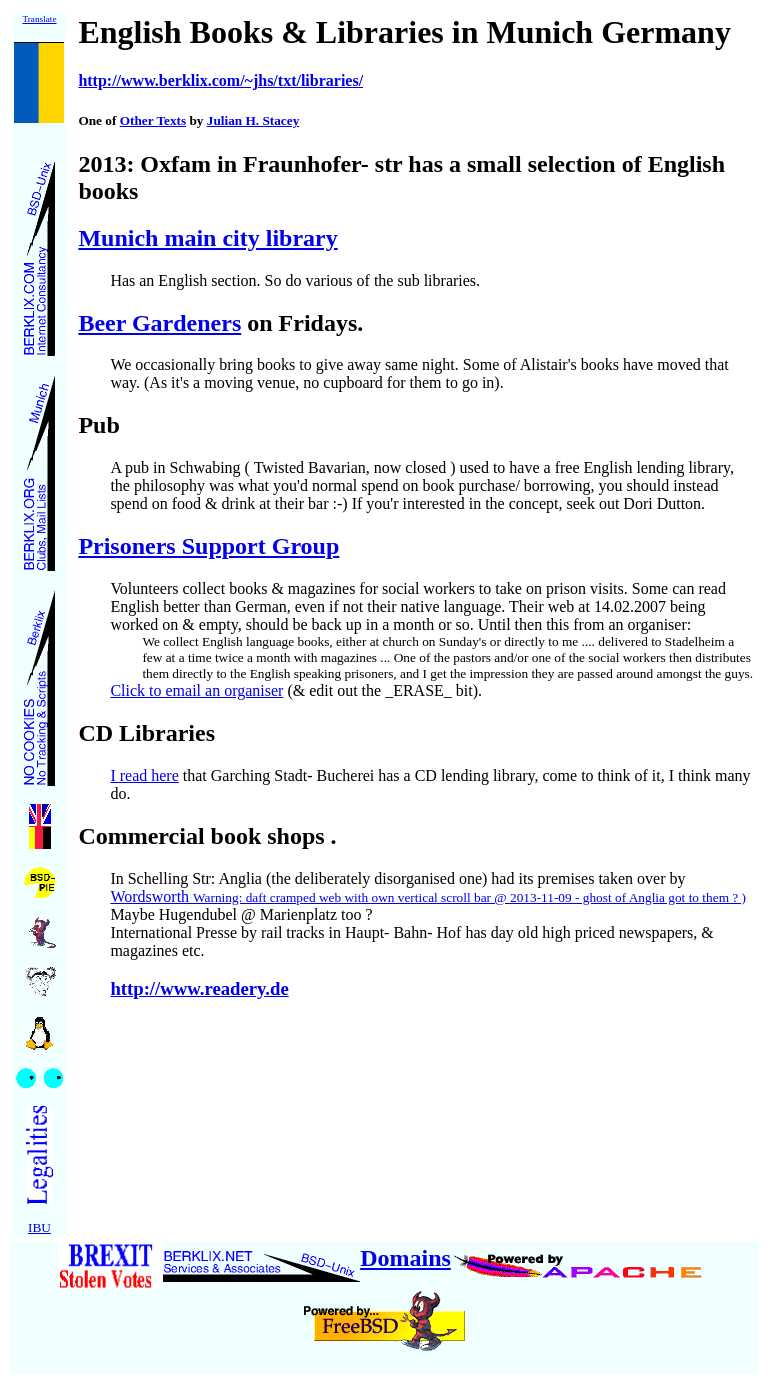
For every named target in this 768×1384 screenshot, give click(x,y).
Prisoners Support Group (208, 546)
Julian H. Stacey (253, 120)
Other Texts (153, 120)
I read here (144, 775)
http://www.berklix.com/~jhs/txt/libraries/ (220, 80)
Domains (405, 1258)
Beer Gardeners (159, 323)
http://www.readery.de (199, 988)
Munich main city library (207, 238)
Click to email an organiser (196, 690)
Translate (39, 19)
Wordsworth (428, 896)
